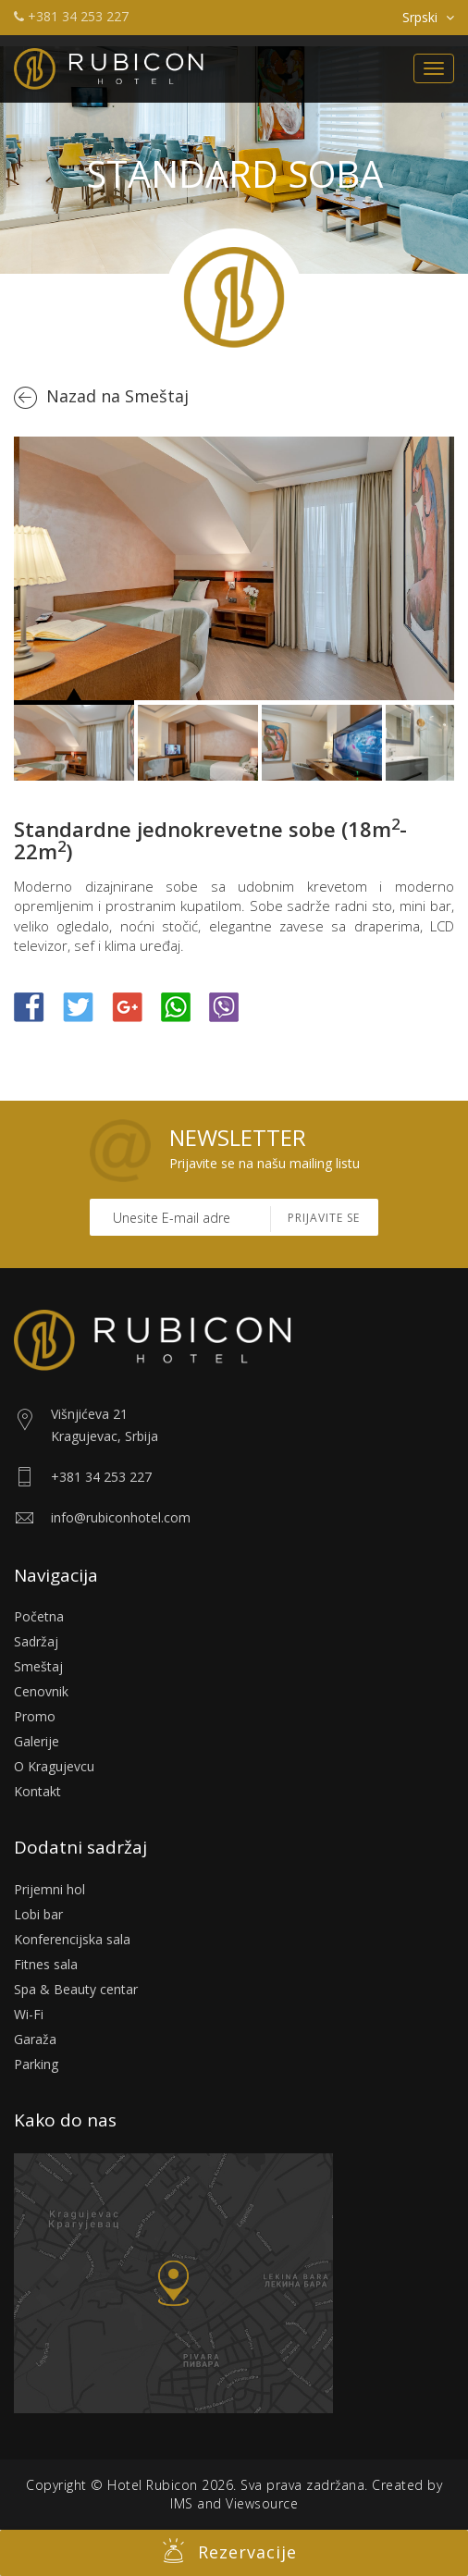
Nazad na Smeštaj (117, 396)
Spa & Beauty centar (76, 1989)
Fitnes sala (46, 1964)
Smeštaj (38, 1666)
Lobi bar (38, 1914)
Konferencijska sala (72, 1939)
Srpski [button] (428, 17)
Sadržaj (36, 1641)
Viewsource (262, 2503)
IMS (181, 2503)
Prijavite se (324, 1218)
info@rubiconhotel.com (121, 1517)
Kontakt (37, 1791)
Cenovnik (41, 1691)
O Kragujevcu (54, 1766)
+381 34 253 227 (71, 16)
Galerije (36, 1741)
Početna (39, 1616)
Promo (34, 1716)
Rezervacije (230, 2550)
